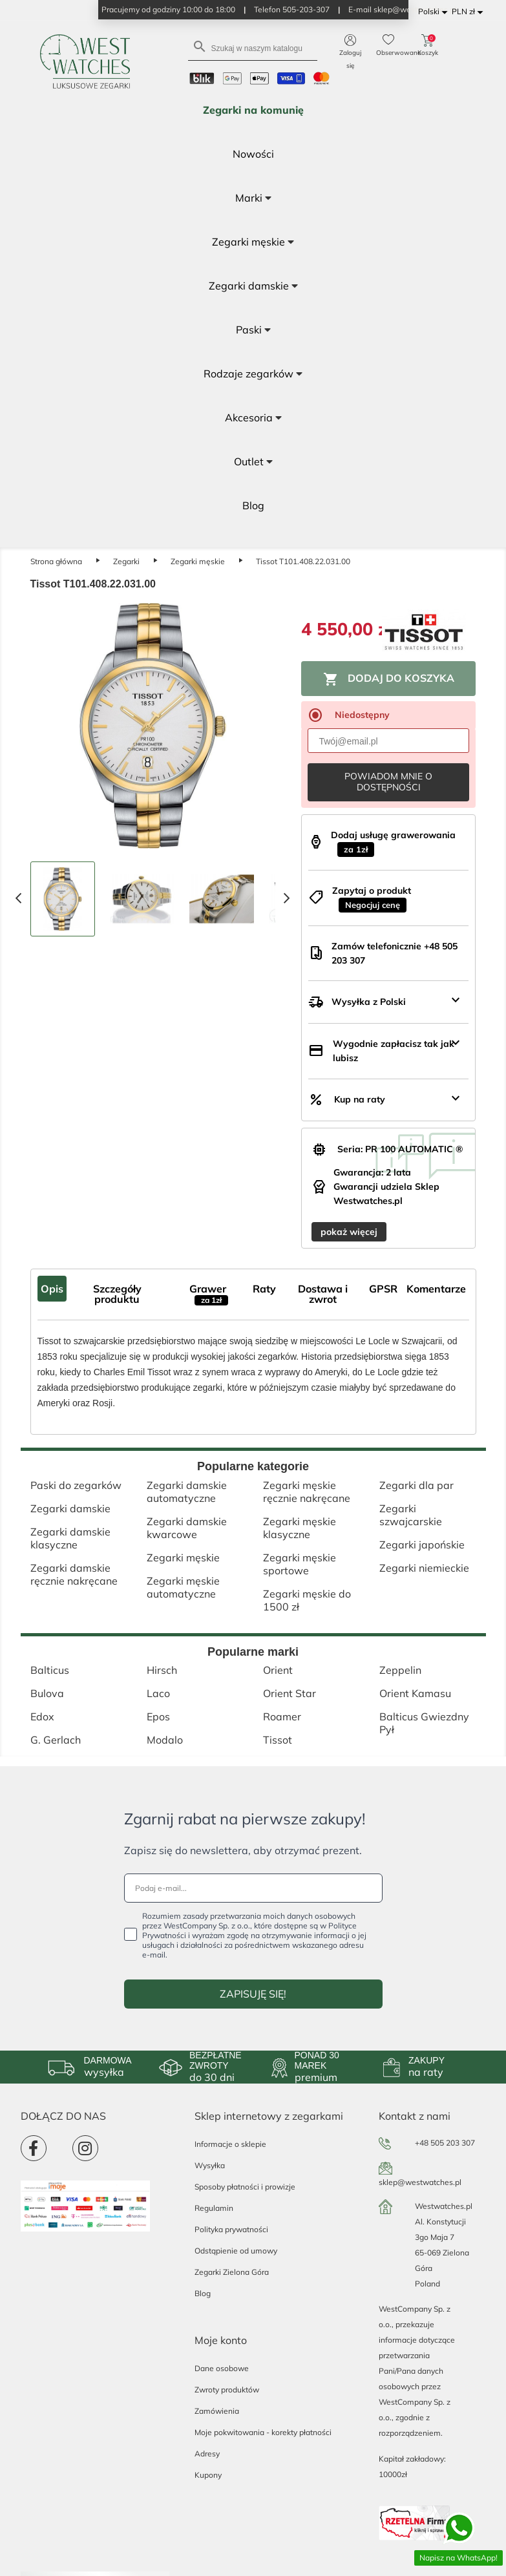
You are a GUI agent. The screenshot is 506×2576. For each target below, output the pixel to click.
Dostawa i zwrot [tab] (323, 1293)
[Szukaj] (252, 47)
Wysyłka (210, 2165)
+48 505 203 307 (445, 2143)
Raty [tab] (264, 1288)
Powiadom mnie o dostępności (388, 782)
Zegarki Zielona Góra (232, 2272)
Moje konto (221, 2340)
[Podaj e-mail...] (253, 1888)
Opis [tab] (52, 1288)
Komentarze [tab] (436, 1288)
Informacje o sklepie (230, 2144)
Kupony (208, 2475)
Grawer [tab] (208, 1293)
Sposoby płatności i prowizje (245, 2186)
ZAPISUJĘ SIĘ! (253, 1993)
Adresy (207, 2453)
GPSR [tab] (383, 1288)
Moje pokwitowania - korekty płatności (263, 2432)
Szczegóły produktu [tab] (117, 1293)
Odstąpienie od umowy (236, 2250)
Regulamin (214, 2208)
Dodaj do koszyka (388, 679)
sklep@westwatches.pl (420, 2182)
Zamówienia (217, 2411)
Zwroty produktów (227, 2389)
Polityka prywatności (231, 2229)
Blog (203, 2293)
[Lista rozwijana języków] (435, 12)
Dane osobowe (222, 2368)
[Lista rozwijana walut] (469, 12)
